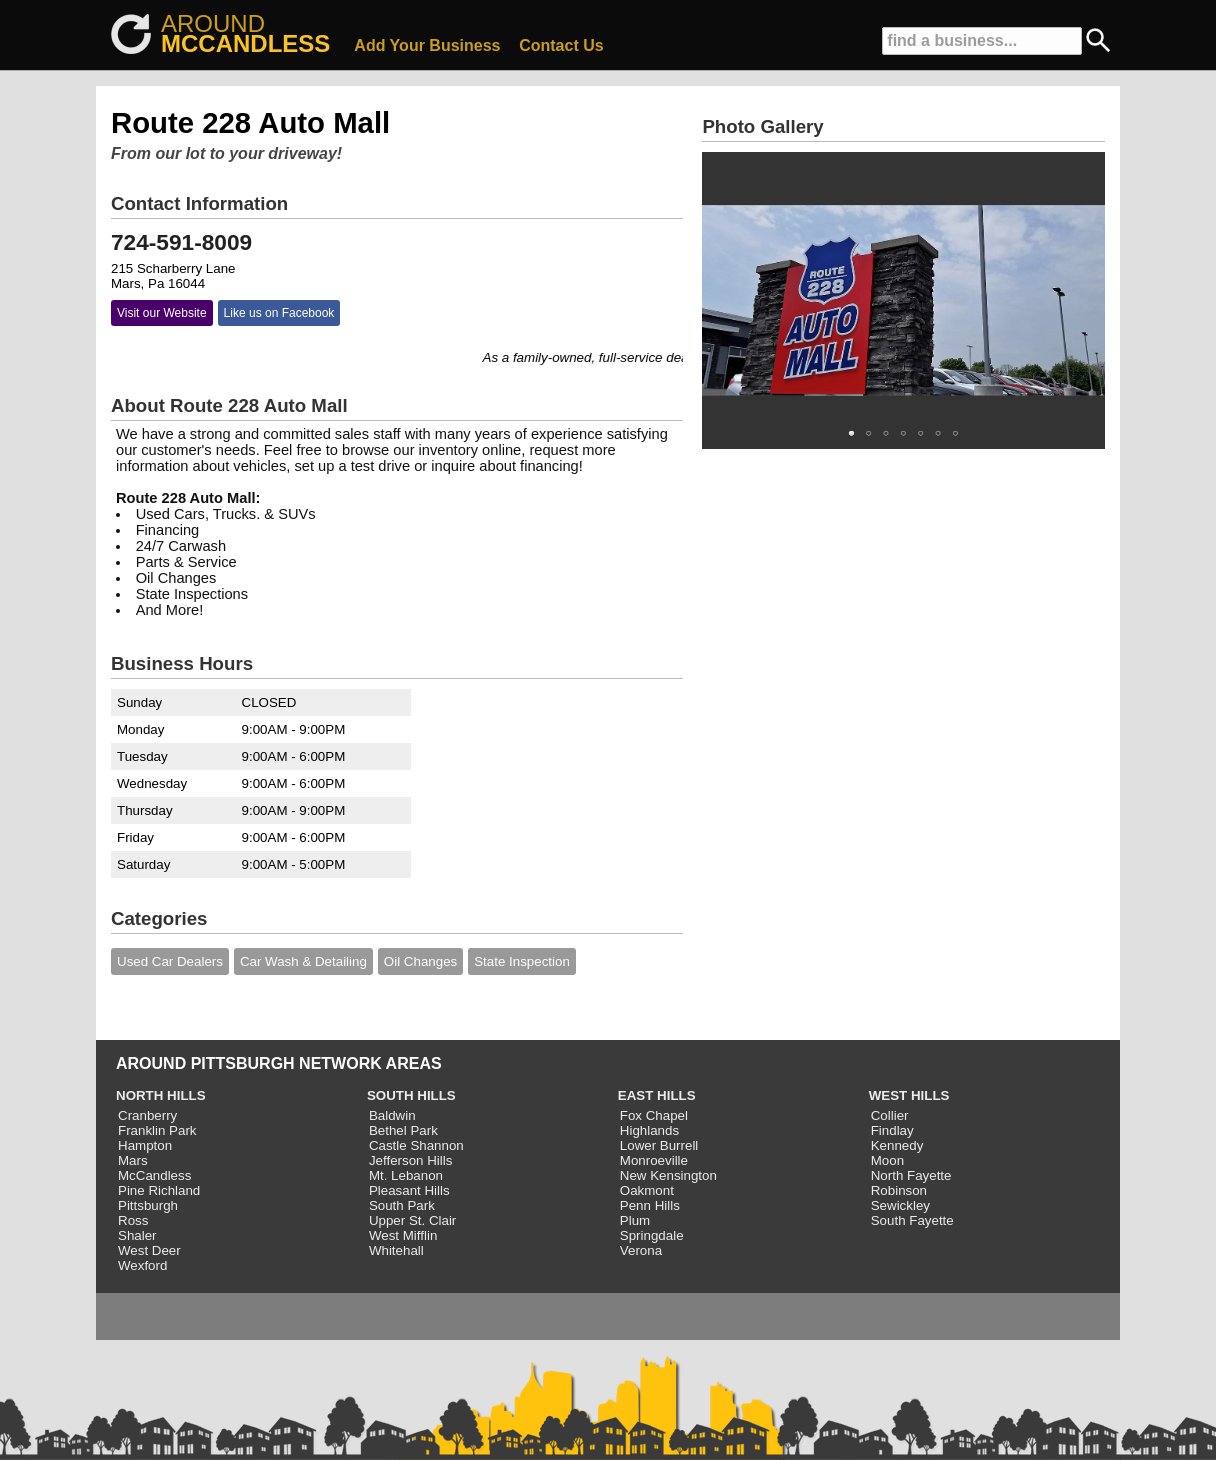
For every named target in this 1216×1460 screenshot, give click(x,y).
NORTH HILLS (161, 1095)
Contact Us (561, 45)
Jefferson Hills (410, 1160)
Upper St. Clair (412, 1220)
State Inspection (522, 961)
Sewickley (900, 1205)
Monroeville (654, 1160)
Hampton (145, 1145)
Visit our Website (162, 313)
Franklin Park (157, 1130)
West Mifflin (403, 1235)
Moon (887, 1160)
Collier (890, 1115)
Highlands (649, 1130)
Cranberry (147, 1115)
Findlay (892, 1130)
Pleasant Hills (409, 1190)
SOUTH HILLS (411, 1095)
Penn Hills (650, 1205)
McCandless (154, 1175)
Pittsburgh (148, 1205)
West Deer (149, 1250)
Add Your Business (427, 45)
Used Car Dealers (170, 961)
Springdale (652, 1235)
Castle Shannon (416, 1145)
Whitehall (396, 1250)
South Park (402, 1205)
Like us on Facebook (279, 313)
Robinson (899, 1190)
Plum (635, 1220)
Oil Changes (420, 961)
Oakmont (647, 1190)
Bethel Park (403, 1130)
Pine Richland (159, 1190)
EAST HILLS (657, 1095)
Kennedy (897, 1145)
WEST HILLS (909, 1095)
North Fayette (911, 1175)
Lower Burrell (659, 1145)
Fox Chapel (654, 1115)
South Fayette (912, 1220)
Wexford (142, 1265)
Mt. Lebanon (406, 1175)
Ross (133, 1220)
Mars (133, 1160)
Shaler (137, 1235)
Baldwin (392, 1115)
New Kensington (668, 1175)
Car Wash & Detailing (303, 961)
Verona (641, 1250)
